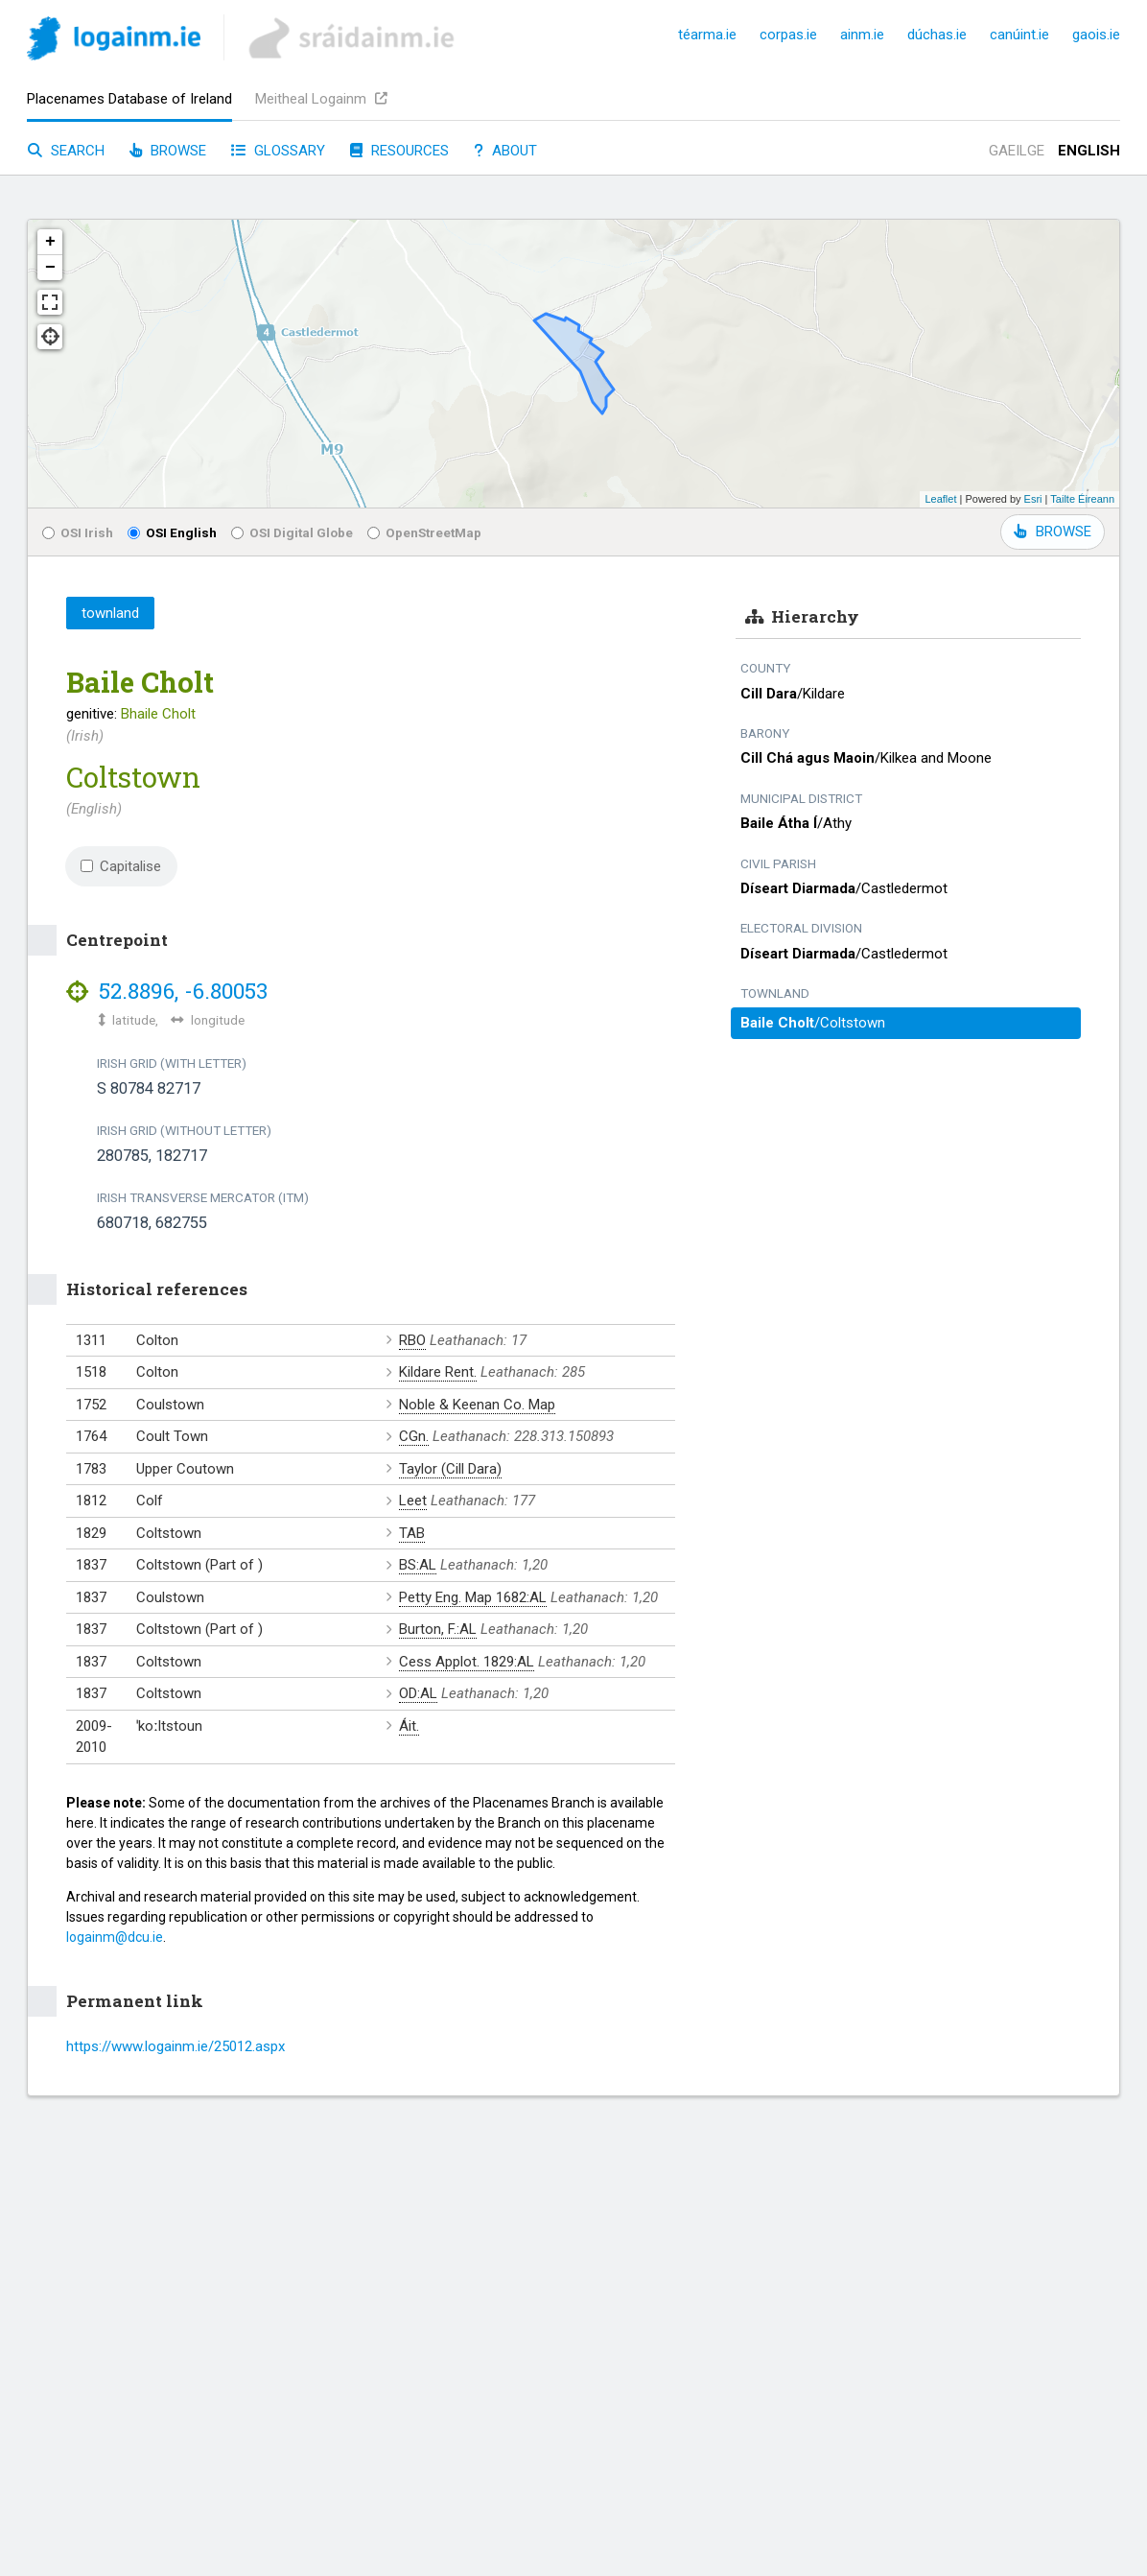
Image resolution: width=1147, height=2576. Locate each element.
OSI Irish (77, 532)
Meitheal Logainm (321, 98)
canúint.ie (1019, 34)
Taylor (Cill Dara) (450, 1468)
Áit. (409, 1726)
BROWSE (1052, 531)
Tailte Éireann (1082, 499)
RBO (412, 1340)
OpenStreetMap (424, 532)
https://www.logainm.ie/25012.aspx (175, 2046)
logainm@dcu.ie (114, 1937)
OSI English (172, 532)
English (1089, 150)
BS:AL (417, 1564)
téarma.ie (707, 34)
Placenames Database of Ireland (129, 98)
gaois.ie (1096, 34)
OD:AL (418, 1693)
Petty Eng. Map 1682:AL (473, 1597)
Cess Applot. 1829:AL (466, 1661)
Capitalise (121, 866)
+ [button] (50, 241)
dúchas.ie (937, 34)
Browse (167, 150)
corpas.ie (788, 34)
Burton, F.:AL (438, 1629)
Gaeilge (1016, 150)
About (505, 150)
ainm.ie (862, 34)
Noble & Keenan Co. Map (477, 1404)
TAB (412, 1533)
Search (66, 150)
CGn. (414, 1436)
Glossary (278, 150)
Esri (1033, 499)
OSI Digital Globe (292, 532)
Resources (399, 150)
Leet (413, 1500)
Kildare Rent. (438, 1372)
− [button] (50, 267)
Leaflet (940, 499)
